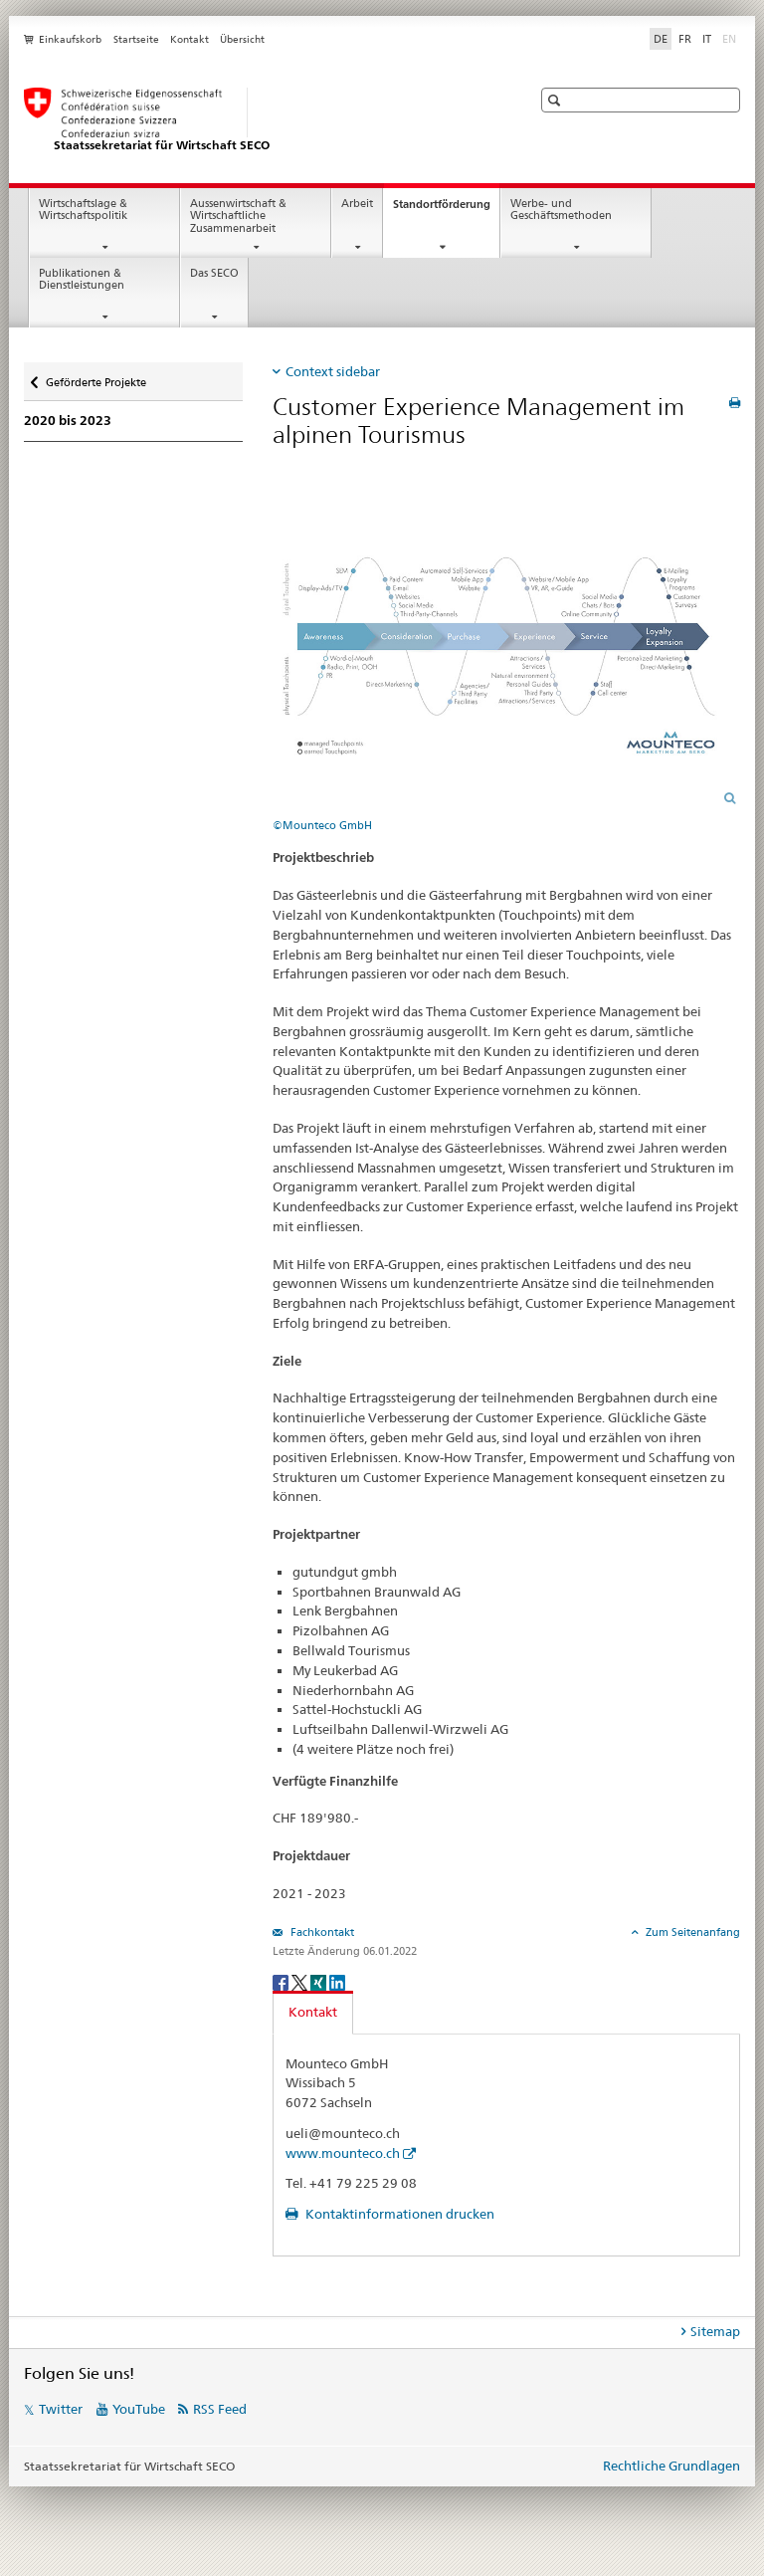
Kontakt (189, 39)
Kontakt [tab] (312, 2012)
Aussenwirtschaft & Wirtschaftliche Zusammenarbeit (238, 216)
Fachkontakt (320, 1932)
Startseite (136, 39)
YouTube (138, 2409)
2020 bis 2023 (67, 420)
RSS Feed (220, 2409)
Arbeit (357, 203)
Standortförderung (446, 209)
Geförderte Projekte (95, 377)
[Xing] (319, 1981)
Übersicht (242, 39)
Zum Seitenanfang (691, 1932)
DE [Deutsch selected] (661, 39)
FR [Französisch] (684, 39)
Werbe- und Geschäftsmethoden (561, 210)
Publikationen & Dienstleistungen (81, 280)
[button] (556, 100)
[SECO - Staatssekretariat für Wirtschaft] (257, 120)
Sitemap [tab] (715, 2331)
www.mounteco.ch (343, 2153)
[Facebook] (282, 1981)
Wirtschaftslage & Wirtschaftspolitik (83, 210)
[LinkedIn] (337, 1981)
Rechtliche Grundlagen (671, 2465)
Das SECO (214, 273)
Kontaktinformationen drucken (398, 2214)
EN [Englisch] (731, 38)
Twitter (61, 2409)
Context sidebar (333, 371)
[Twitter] (300, 1981)
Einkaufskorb (70, 39)
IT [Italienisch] (706, 39)
